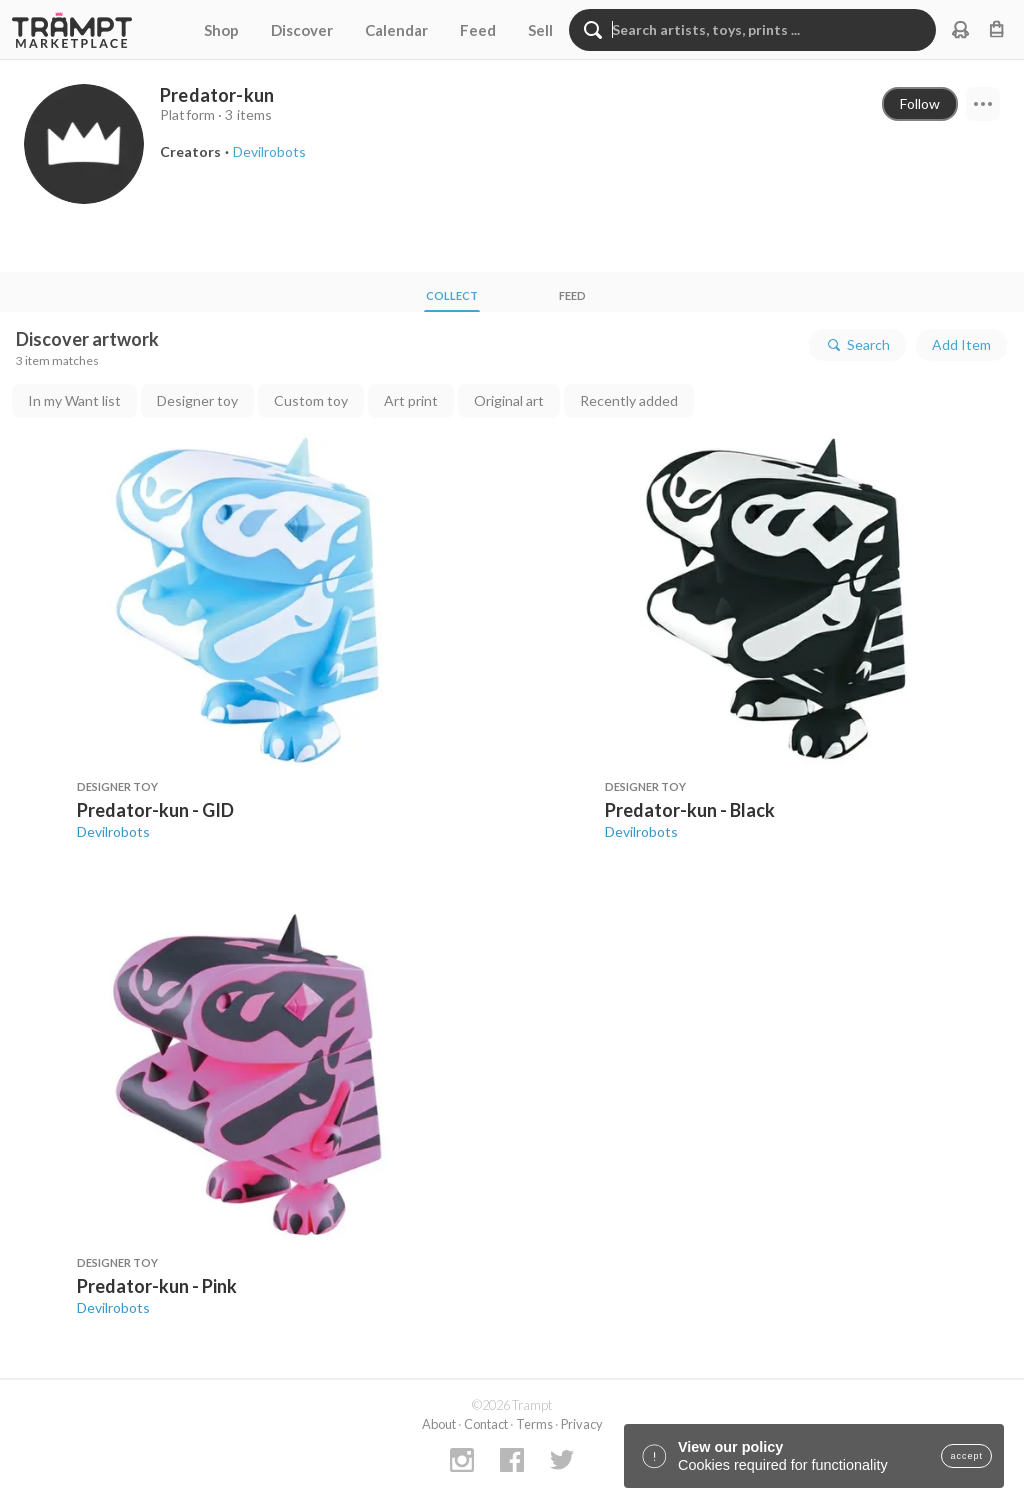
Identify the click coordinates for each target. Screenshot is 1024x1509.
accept (966, 1456)
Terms (534, 1424)
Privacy (582, 1424)
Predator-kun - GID (155, 810)
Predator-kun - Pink (157, 1286)
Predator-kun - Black (690, 810)
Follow (920, 103)
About (439, 1424)
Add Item (961, 344)
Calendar (396, 30)
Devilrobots (113, 831)
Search (857, 345)
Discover (302, 30)
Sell (540, 30)
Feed (478, 30)
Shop (221, 30)
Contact (486, 1424)
